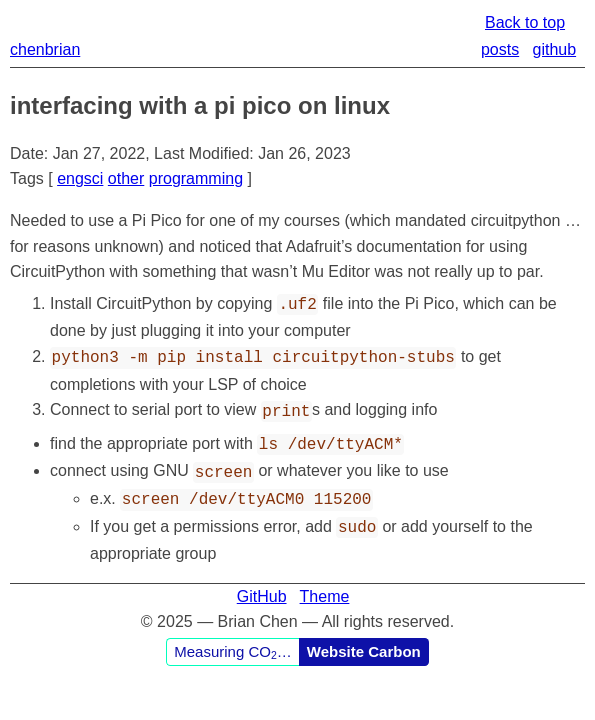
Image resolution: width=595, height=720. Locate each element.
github (555, 49)
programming (196, 178)
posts (500, 49)
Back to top (525, 22)
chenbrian (45, 49)
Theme (325, 582)
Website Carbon (364, 637)
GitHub (262, 582)
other (126, 178)
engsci (80, 178)
